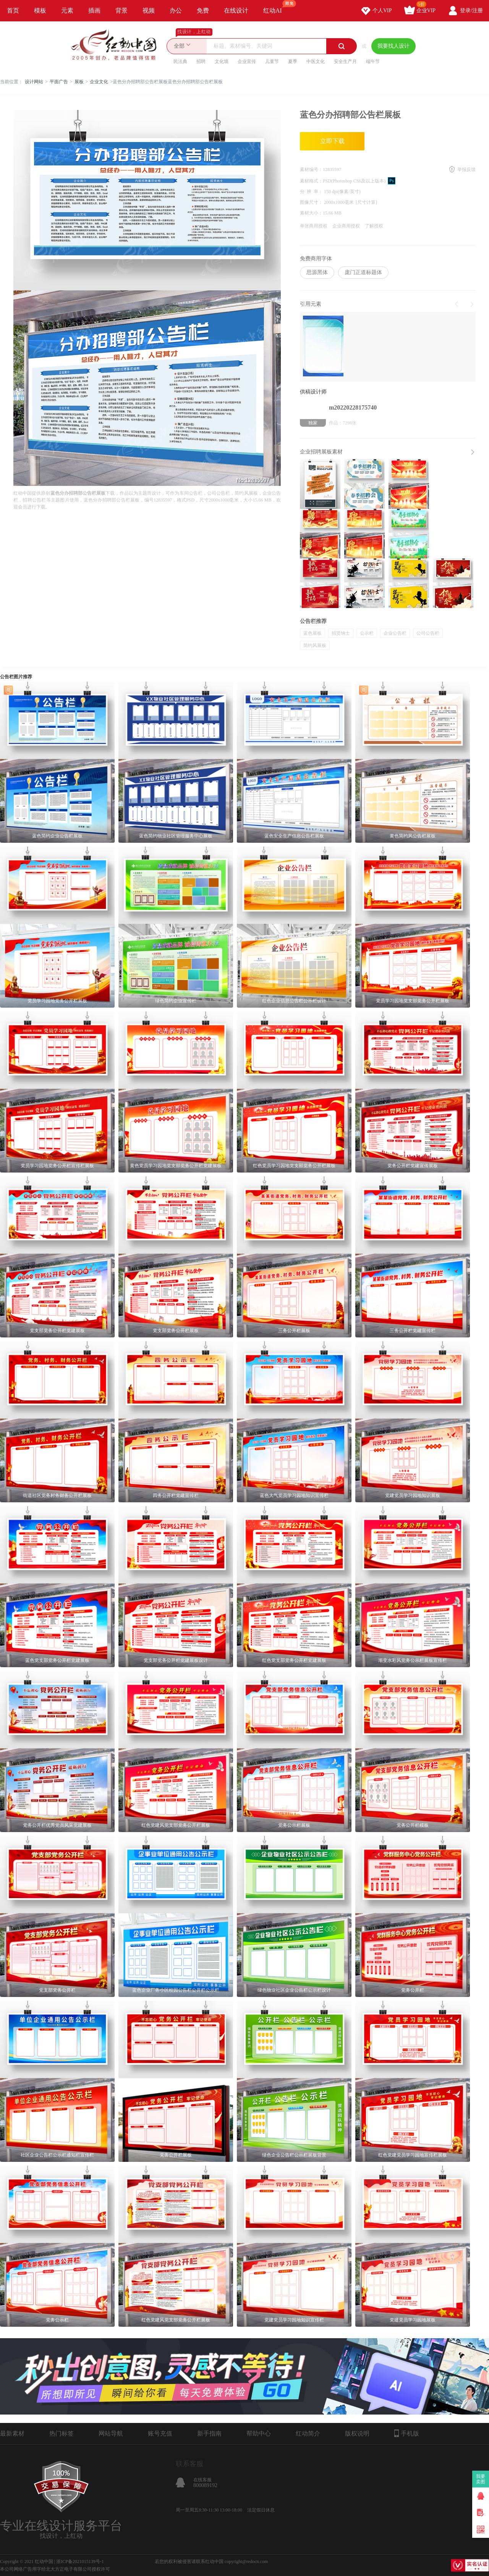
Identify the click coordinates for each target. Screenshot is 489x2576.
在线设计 (236, 10)
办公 (176, 10)
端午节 (373, 61)
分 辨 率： (312, 191)
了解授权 (374, 226)
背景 (121, 10)
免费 (203, 10)
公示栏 (367, 633)
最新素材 (12, 2433)
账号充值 (160, 2433)
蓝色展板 (312, 633)
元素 (67, 10)
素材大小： (311, 213)
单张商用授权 (313, 226)
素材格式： (311, 181)
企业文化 (99, 81)
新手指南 (209, 2433)
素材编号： (311, 169)
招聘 (201, 61)
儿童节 (272, 61)
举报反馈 (466, 169)
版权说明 (357, 2433)
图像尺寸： (312, 202)
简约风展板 (314, 645)
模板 (40, 10)
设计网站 (34, 81)
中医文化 (315, 61)
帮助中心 (258, 2433)
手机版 (406, 2433)
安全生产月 (345, 61)
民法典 (180, 61)
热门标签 (61, 2433)
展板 (79, 81)
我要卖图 (481, 2479)
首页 (13, 10)
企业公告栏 (395, 633)
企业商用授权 (346, 226)
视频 (148, 10)
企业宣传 (247, 61)
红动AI (276, 7)
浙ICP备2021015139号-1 (80, 2561)
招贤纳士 (341, 633)
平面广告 (59, 81)
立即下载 (332, 141)
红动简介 (308, 2433)
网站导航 (111, 2433)
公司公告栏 (427, 633)
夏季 (292, 61)
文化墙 (221, 61)
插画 (94, 10)
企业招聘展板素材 (321, 452)
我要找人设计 (393, 46)
